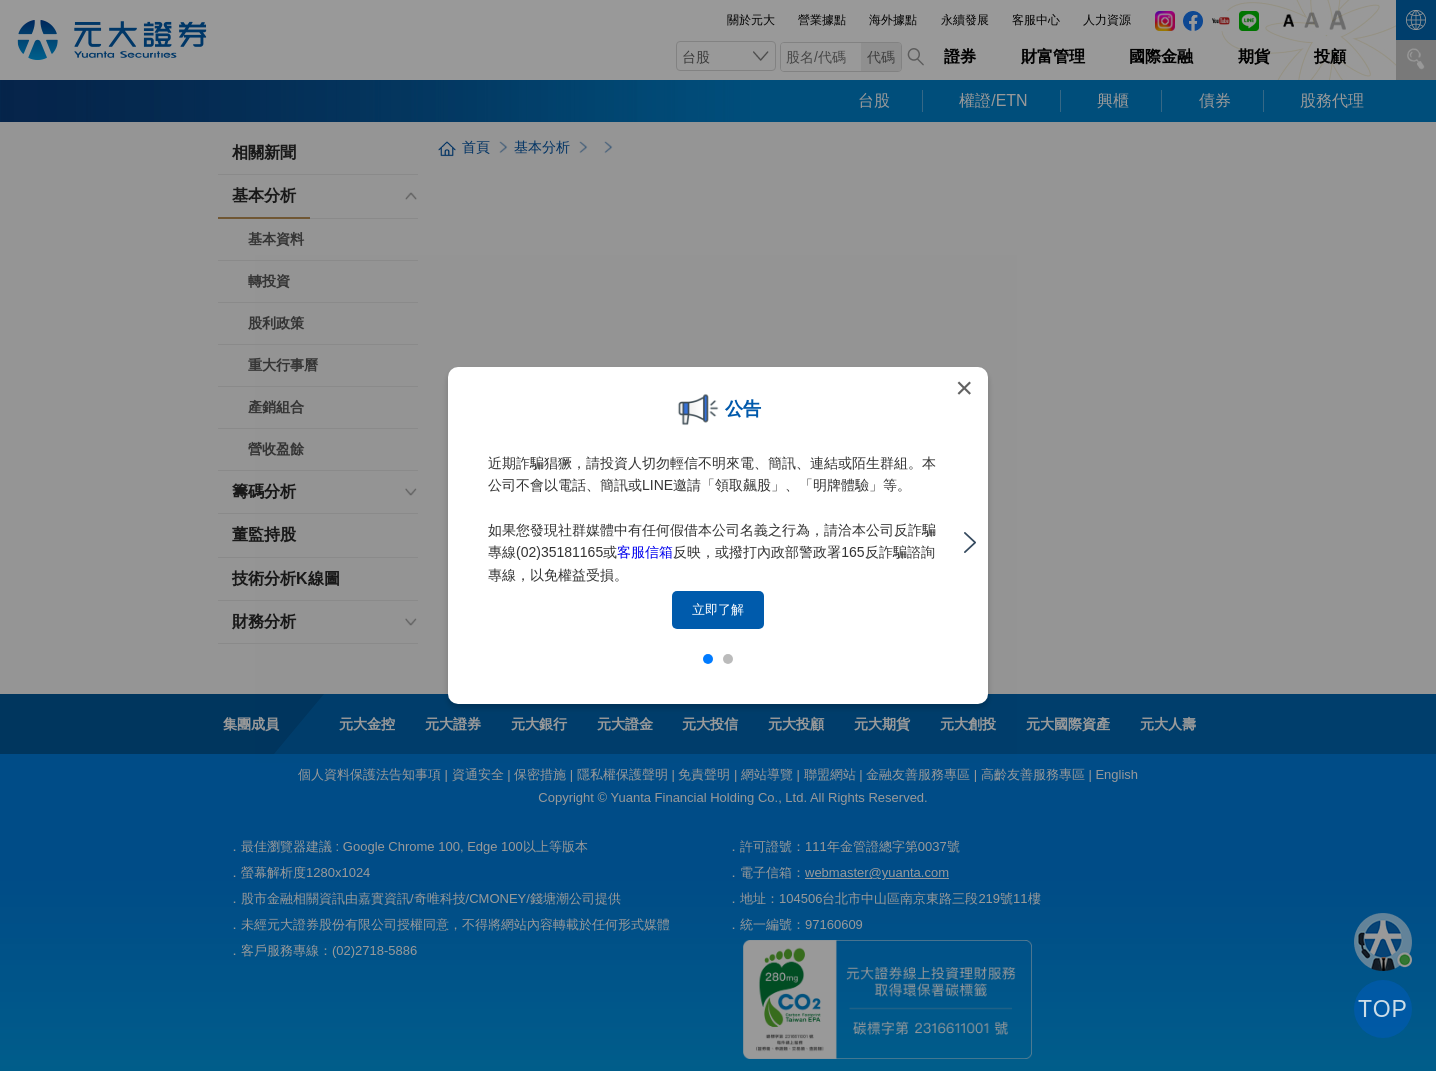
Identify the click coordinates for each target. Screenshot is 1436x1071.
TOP (1383, 1009)
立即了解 (718, 609)
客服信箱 (645, 552)
